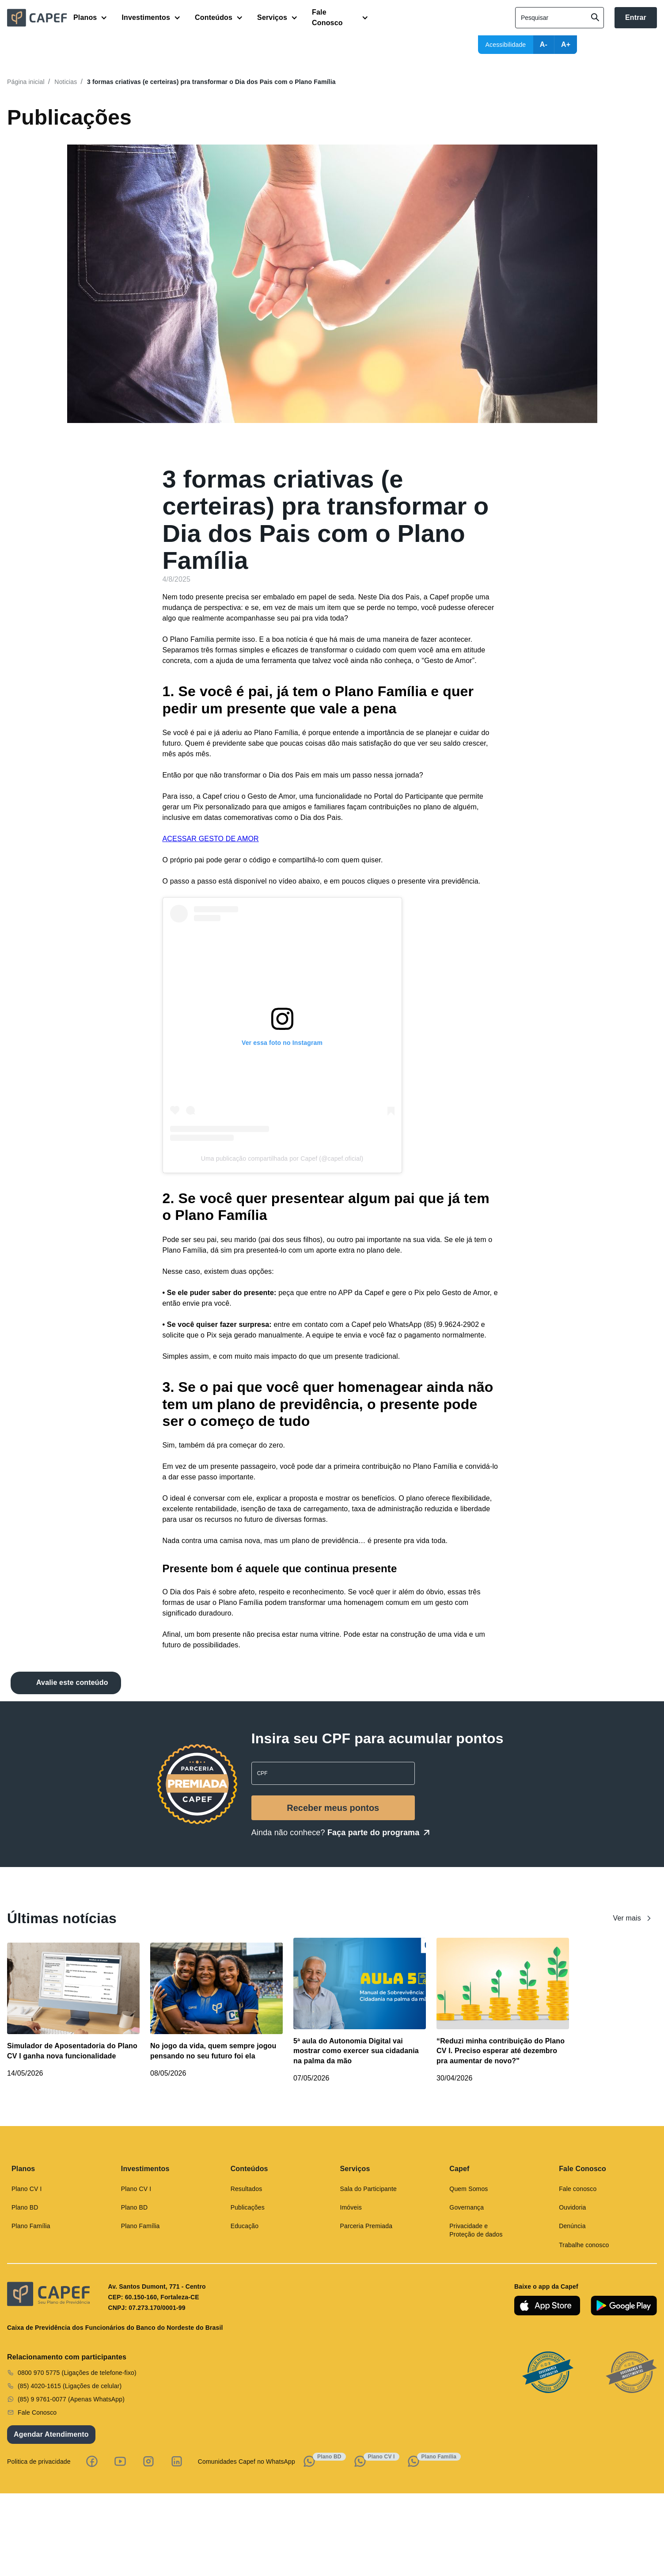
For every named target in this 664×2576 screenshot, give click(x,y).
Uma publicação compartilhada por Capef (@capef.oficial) (282, 1158)
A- (543, 44)
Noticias (65, 81)
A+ (565, 44)
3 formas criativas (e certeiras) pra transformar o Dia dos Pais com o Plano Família (211, 81)
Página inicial (26, 81)
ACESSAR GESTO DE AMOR (211, 838)
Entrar (635, 17)
